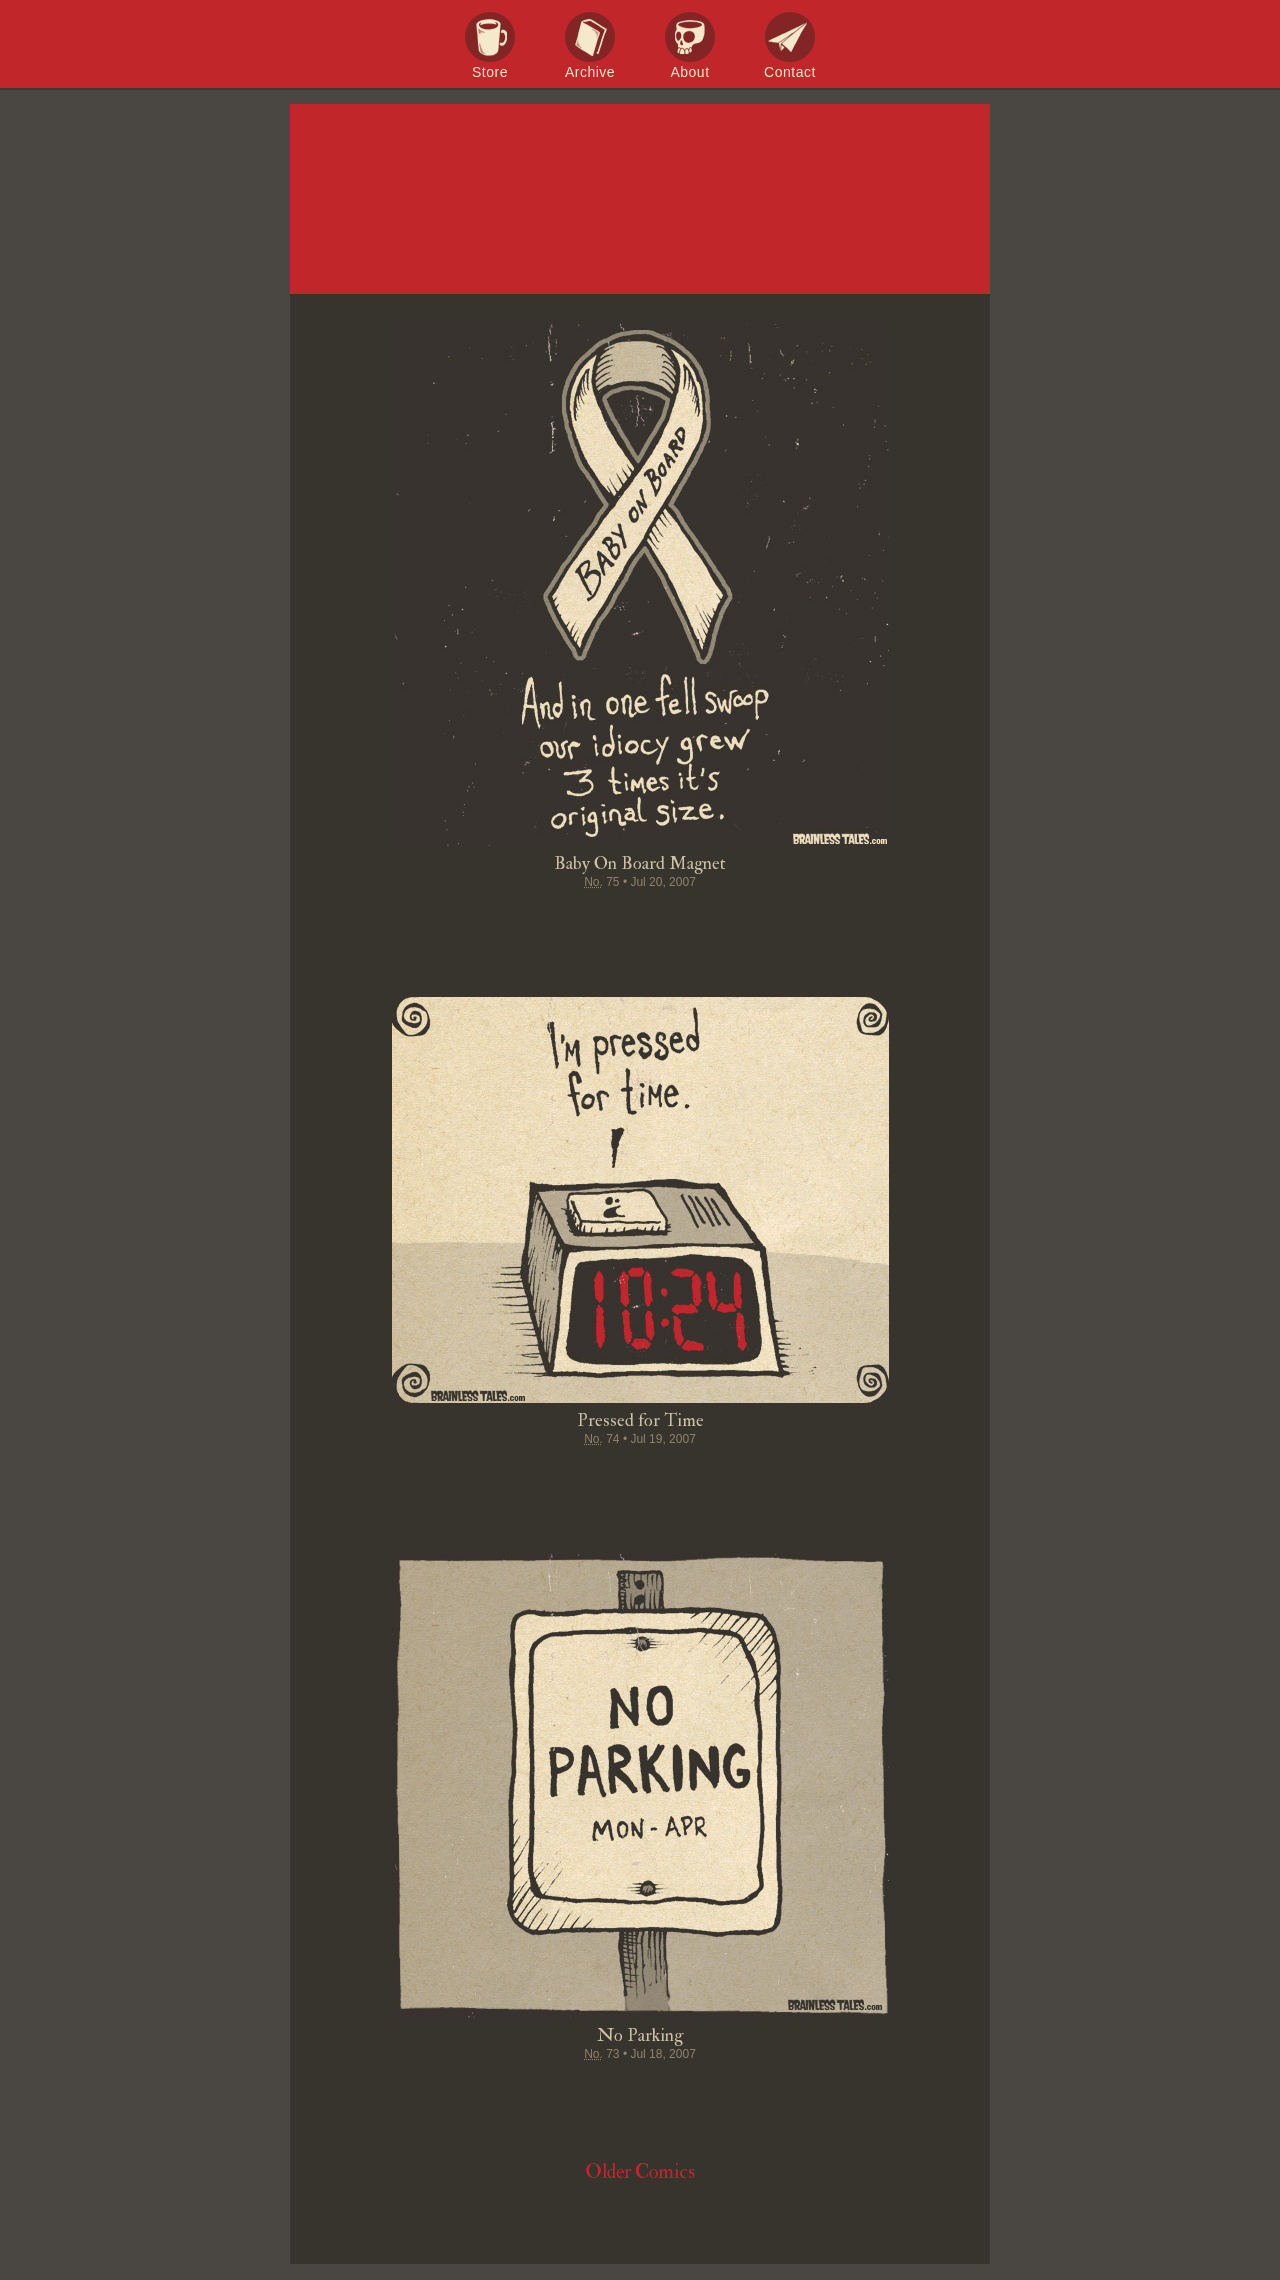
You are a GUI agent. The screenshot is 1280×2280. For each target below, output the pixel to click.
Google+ (678, 921)
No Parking (640, 2035)
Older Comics (640, 2171)
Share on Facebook (526, 921)
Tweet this (564, 921)
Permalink (716, 921)
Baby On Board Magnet (640, 863)
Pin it (602, 921)
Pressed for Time (640, 1420)
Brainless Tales (640, 200)
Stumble (640, 921)
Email (754, 921)
